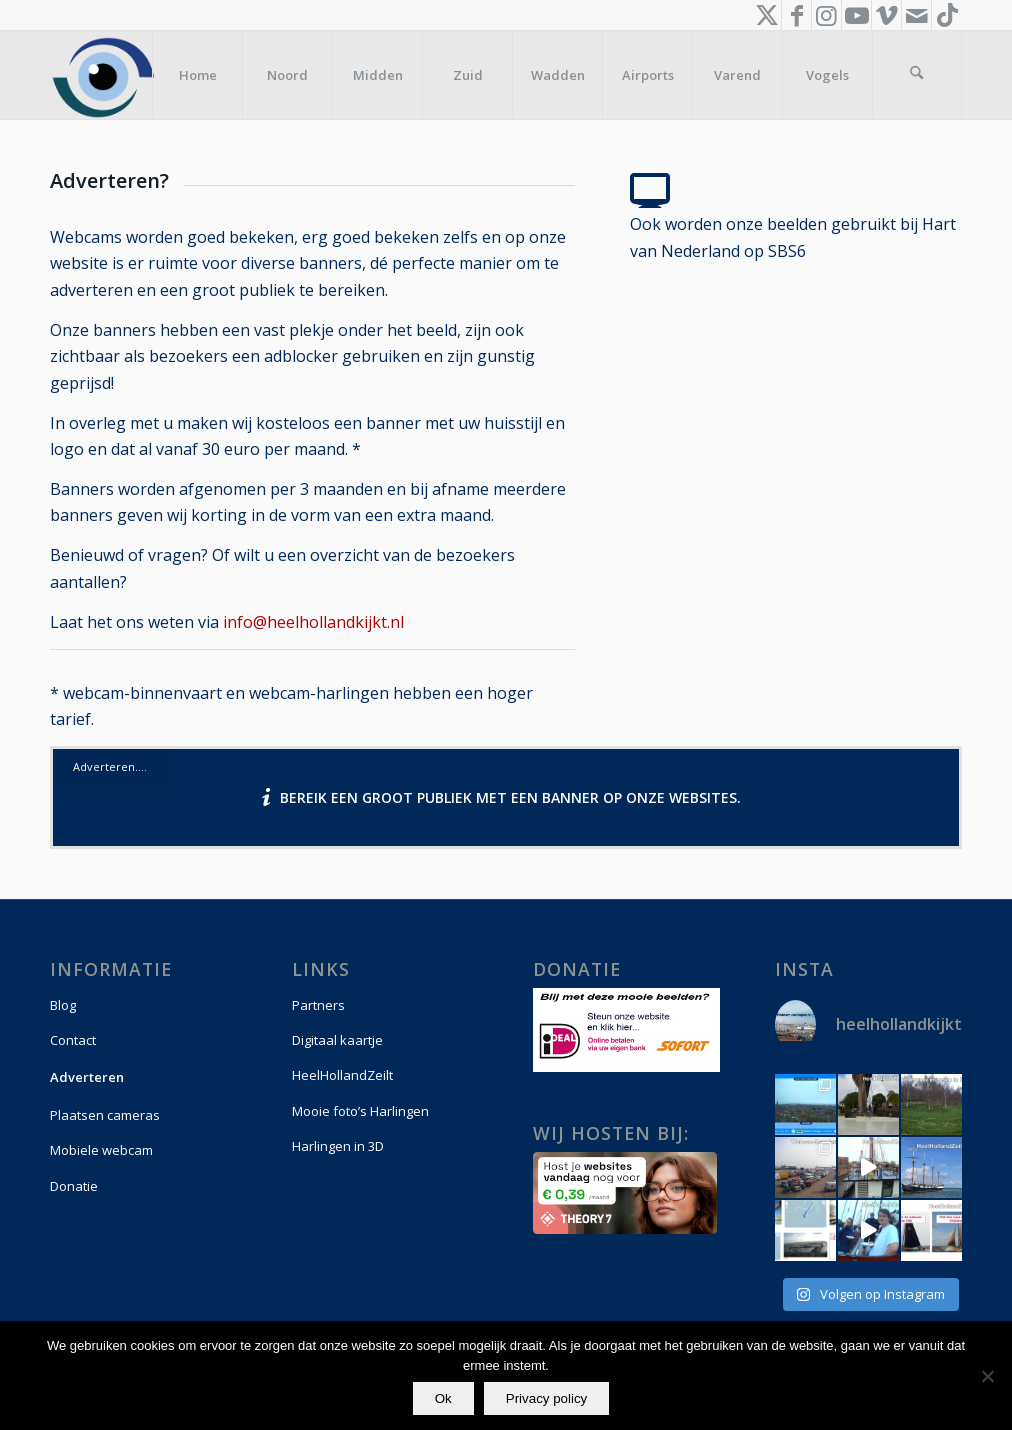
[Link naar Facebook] (796, 15)
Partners (318, 1005)
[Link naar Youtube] (856, 15)
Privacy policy (546, 1398)
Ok (443, 1398)
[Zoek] (917, 75)
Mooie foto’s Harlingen (360, 1111)
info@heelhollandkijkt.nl (317, 622)
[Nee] (987, 1376)
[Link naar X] (766, 15)
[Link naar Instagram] (826, 15)
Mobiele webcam (101, 1150)
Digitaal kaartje (337, 1040)
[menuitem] (197, 75)
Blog (63, 1005)
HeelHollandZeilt (342, 1075)
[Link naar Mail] (916, 15)
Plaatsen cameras (105, 1115)
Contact (73, 1040)
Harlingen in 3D (338, 1146)
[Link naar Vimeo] (886, 15)
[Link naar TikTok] (947, 15)
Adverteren (87, 1077)
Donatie (74, 1186)
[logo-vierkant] (103, 75)
